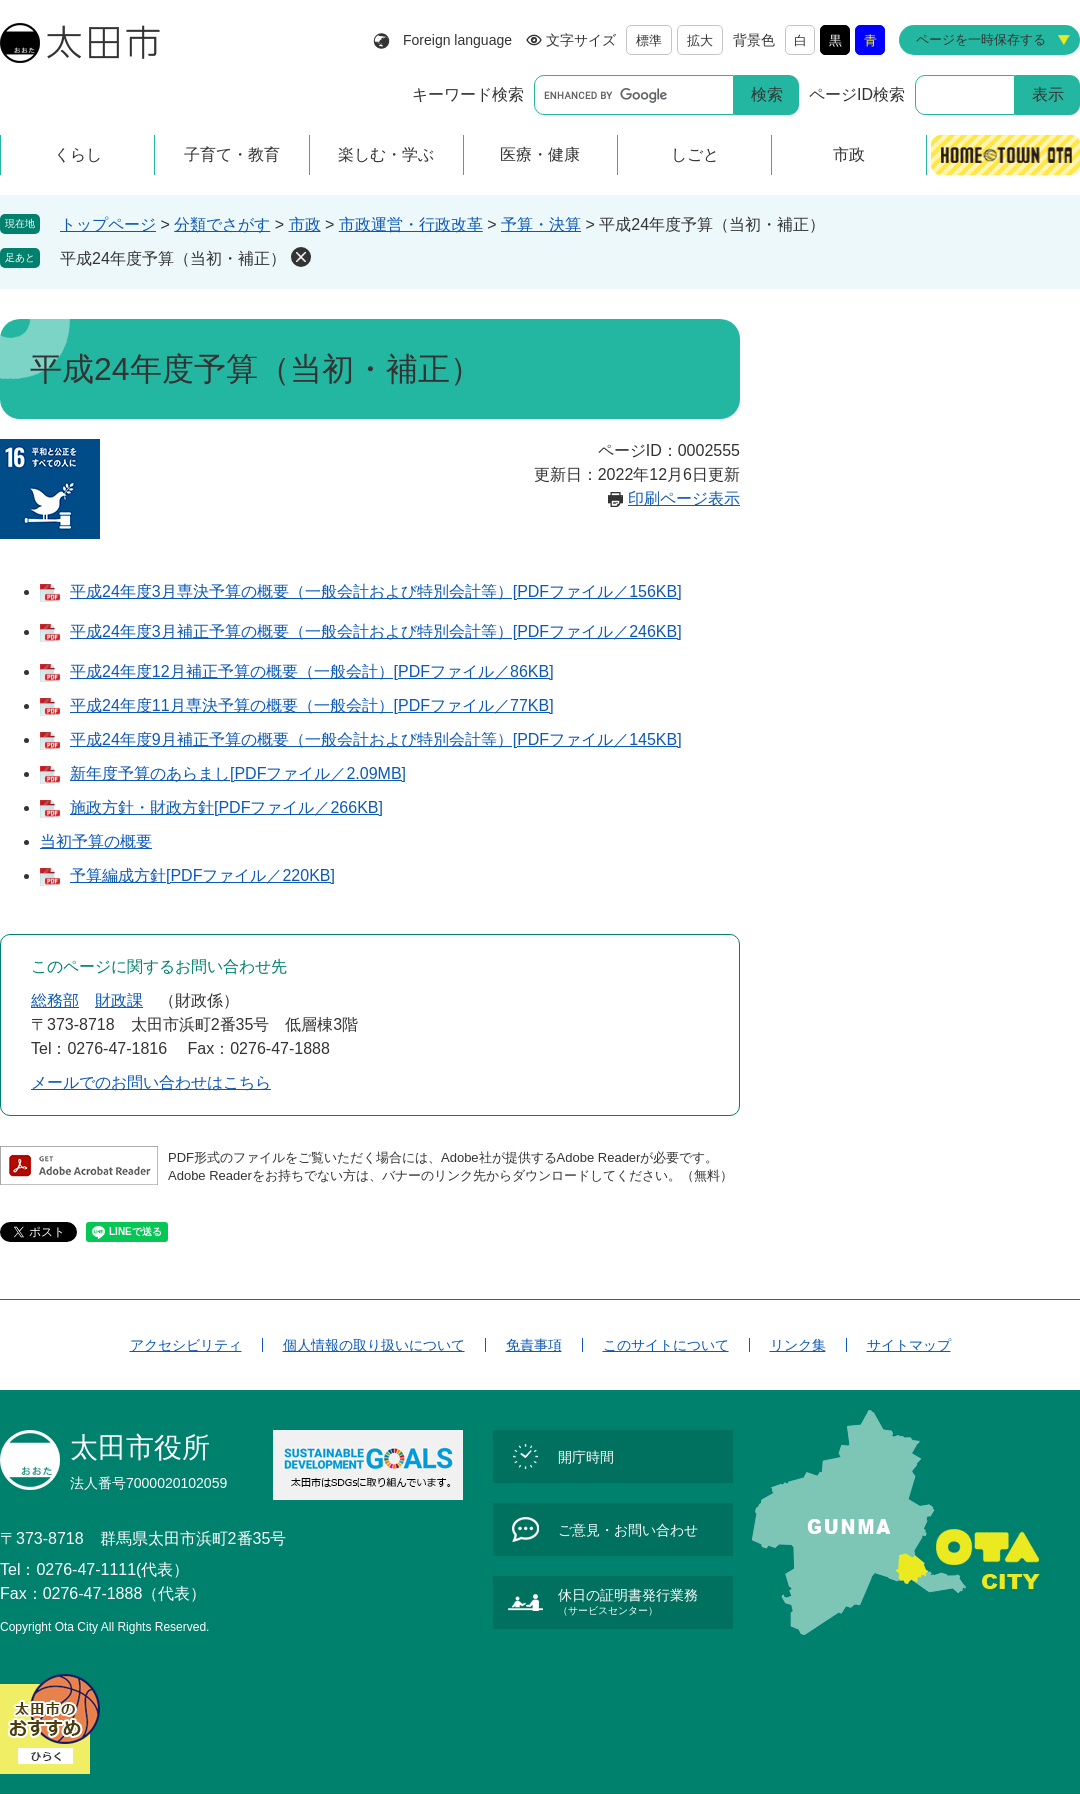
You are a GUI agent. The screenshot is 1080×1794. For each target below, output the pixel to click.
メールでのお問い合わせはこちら (151, 1082)
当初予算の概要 (96, 841)
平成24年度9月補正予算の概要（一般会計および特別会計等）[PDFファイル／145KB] (376, 739)
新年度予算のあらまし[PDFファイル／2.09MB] (238, 773)
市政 (305, 224)
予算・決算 (541, 224)
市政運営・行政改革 (411, 224)
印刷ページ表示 (684, 498)
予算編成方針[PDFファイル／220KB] (202, 875)
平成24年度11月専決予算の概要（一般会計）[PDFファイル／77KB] (312, 705)
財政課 (119, 1000)
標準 (649, 40)
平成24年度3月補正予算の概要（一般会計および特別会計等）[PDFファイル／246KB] (376, 631)
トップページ (108, 224)
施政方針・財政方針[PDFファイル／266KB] (226, 807)
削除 (301, 257)
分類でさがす (222, 224)
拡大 (700, 40)
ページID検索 (857, 94)
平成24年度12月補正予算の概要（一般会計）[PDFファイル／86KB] (312, 671)
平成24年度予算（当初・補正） (173, 258)
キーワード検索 (468, 94)
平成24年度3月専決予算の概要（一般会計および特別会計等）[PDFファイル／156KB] (376, 591)
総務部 (55, 1000)
